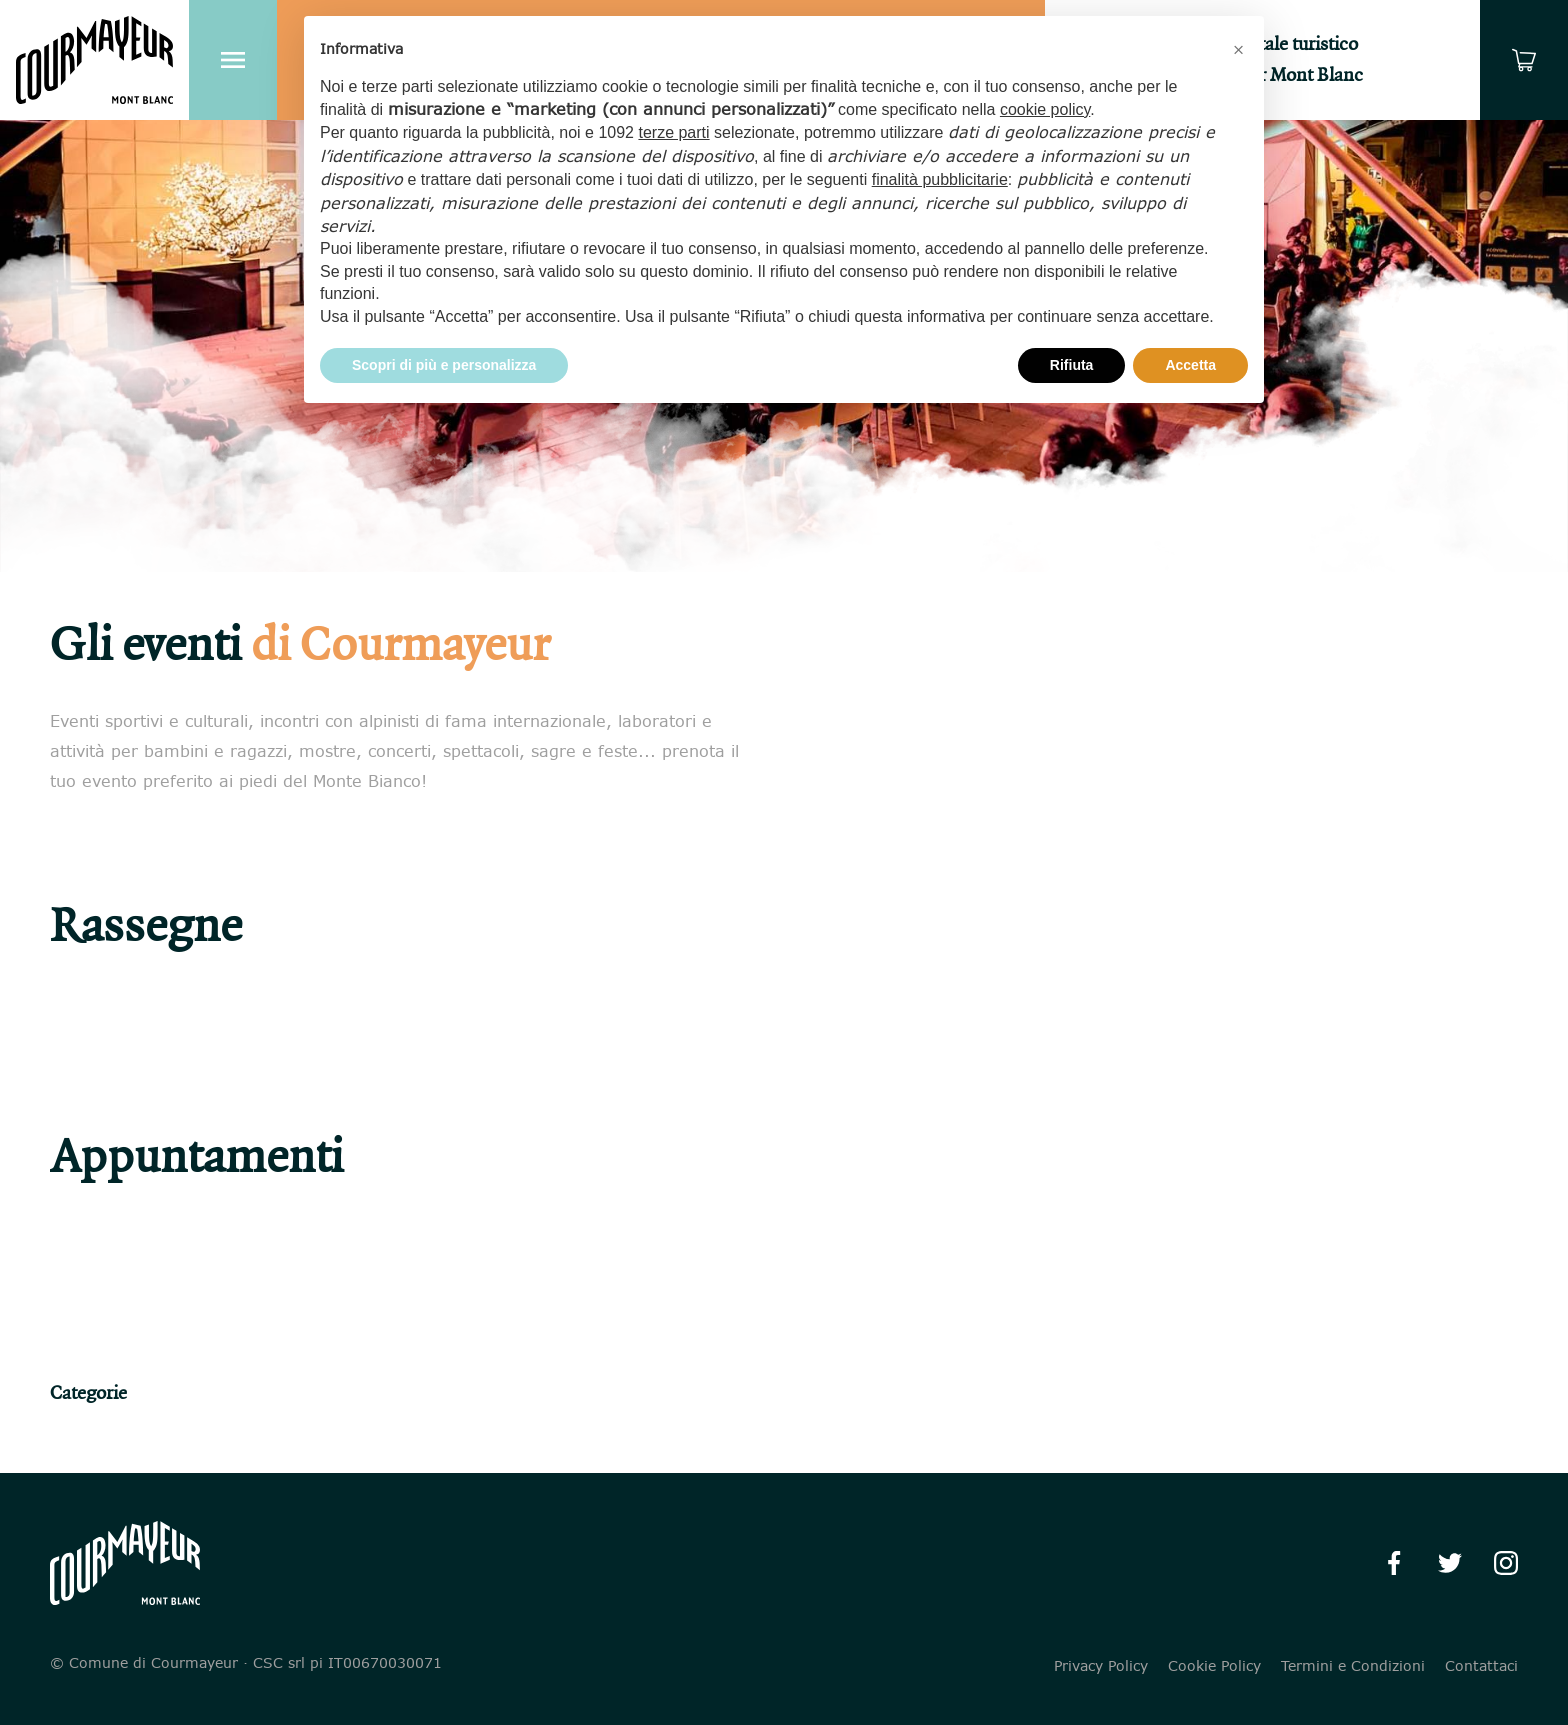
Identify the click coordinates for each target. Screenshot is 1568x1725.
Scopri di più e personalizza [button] (444, 365)
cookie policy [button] (1045, 109)
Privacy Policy (1101, 1666)
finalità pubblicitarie (940, 179)
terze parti (673, 132)
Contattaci (1481, 1666)
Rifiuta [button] (1072, 365)
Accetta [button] (1190, 365)
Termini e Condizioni (1353, 1666)
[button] (1238, 48)
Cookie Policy (1214, 1666)
